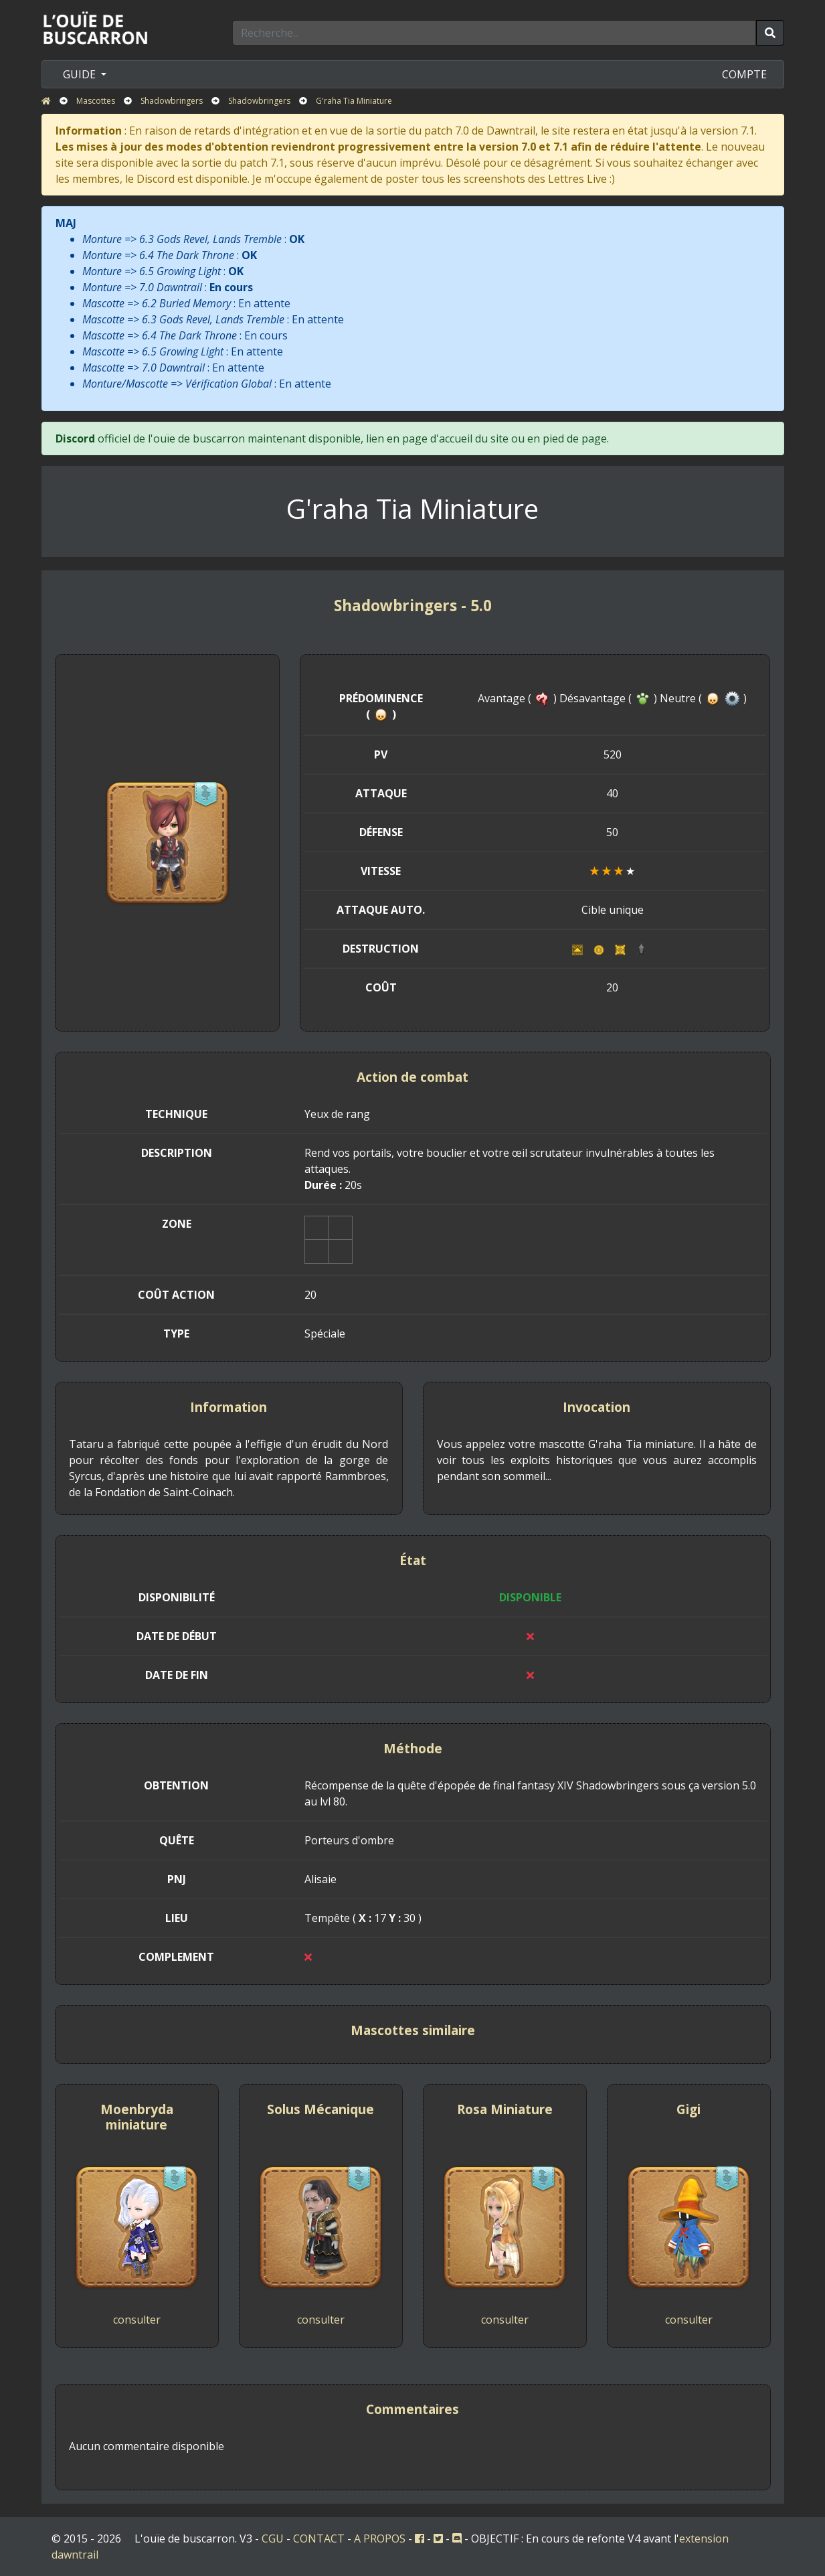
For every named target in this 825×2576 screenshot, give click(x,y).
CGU (273, 2538)
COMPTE (744, 74)
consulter (137, 2319)
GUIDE (80, 74)
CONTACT (319, 2538)
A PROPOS (379, 2538)
